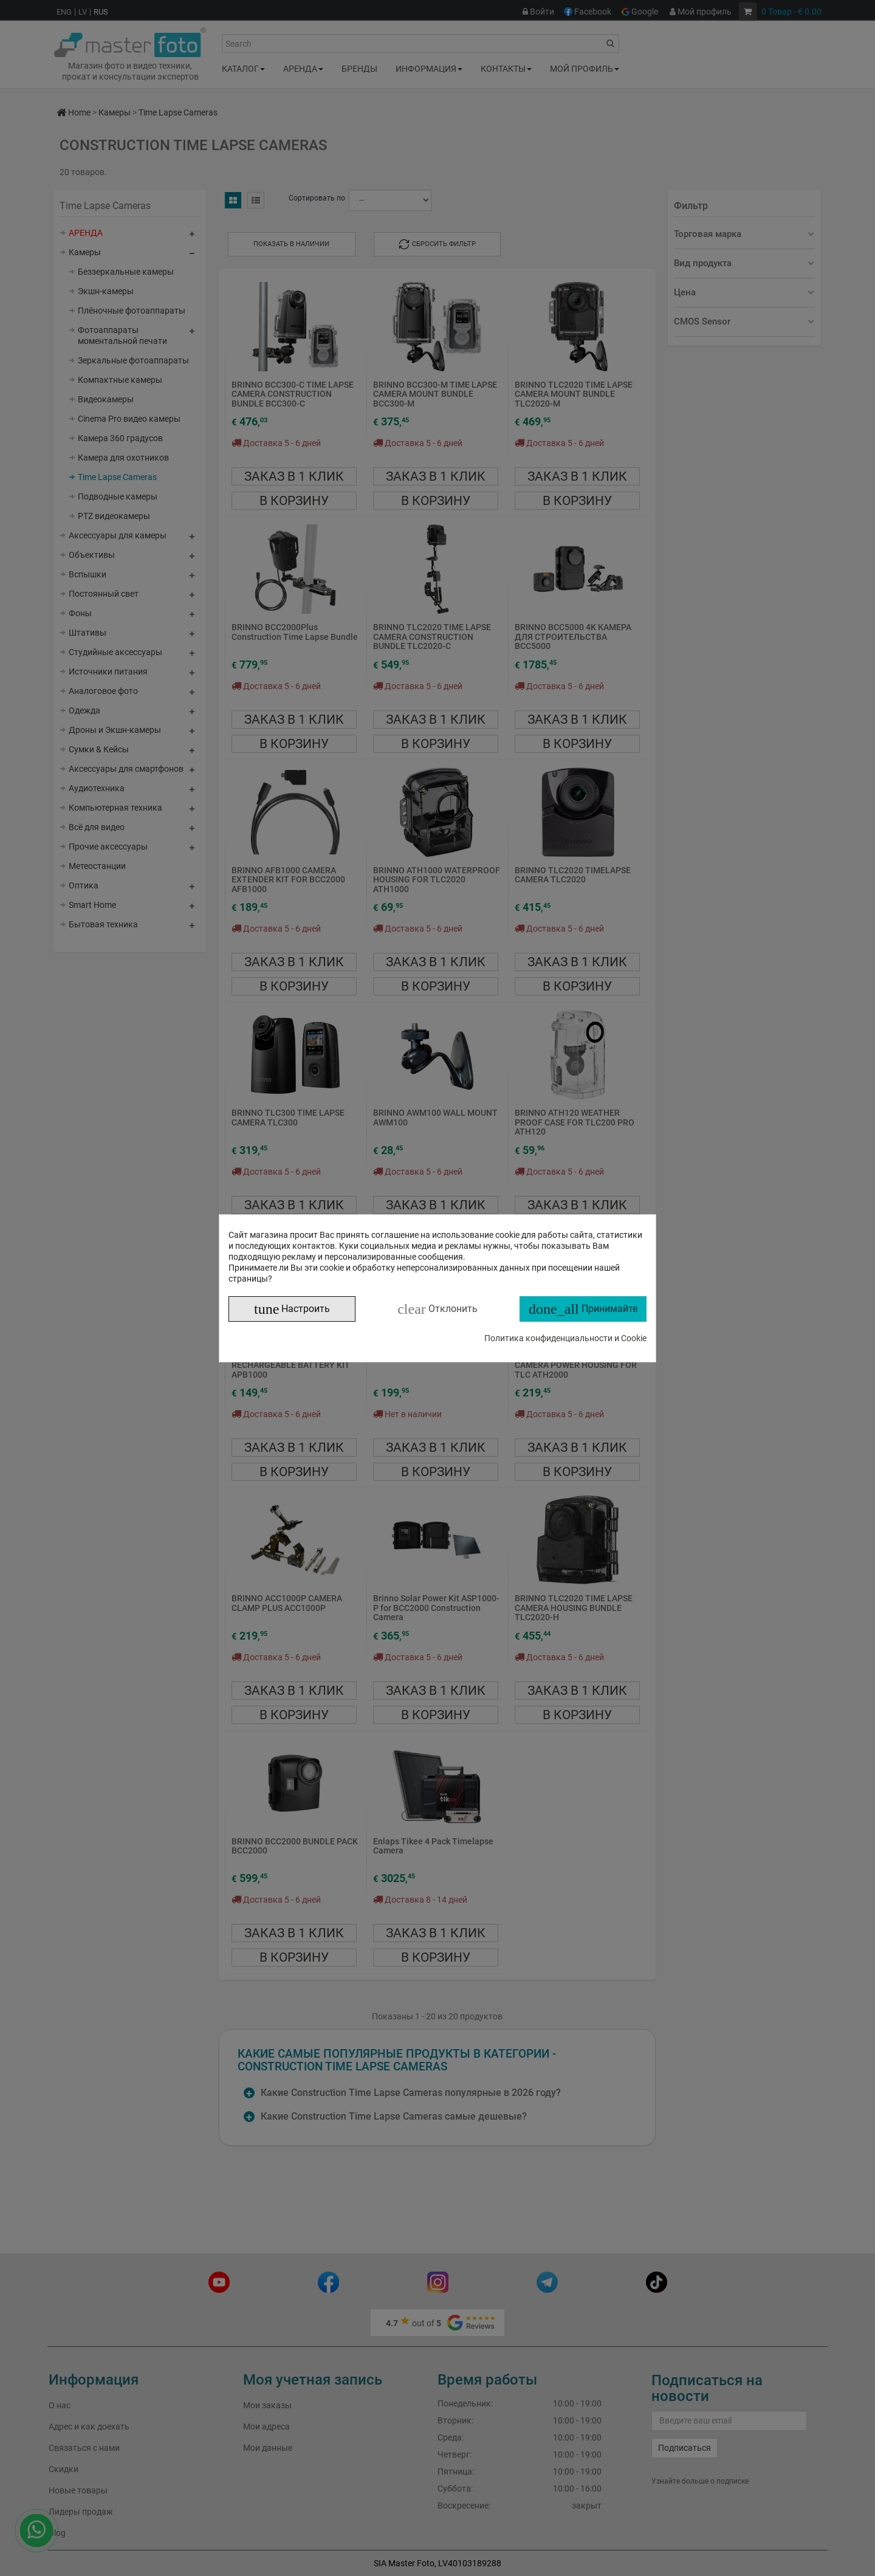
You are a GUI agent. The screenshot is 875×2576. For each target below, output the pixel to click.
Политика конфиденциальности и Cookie (565, 1338)
